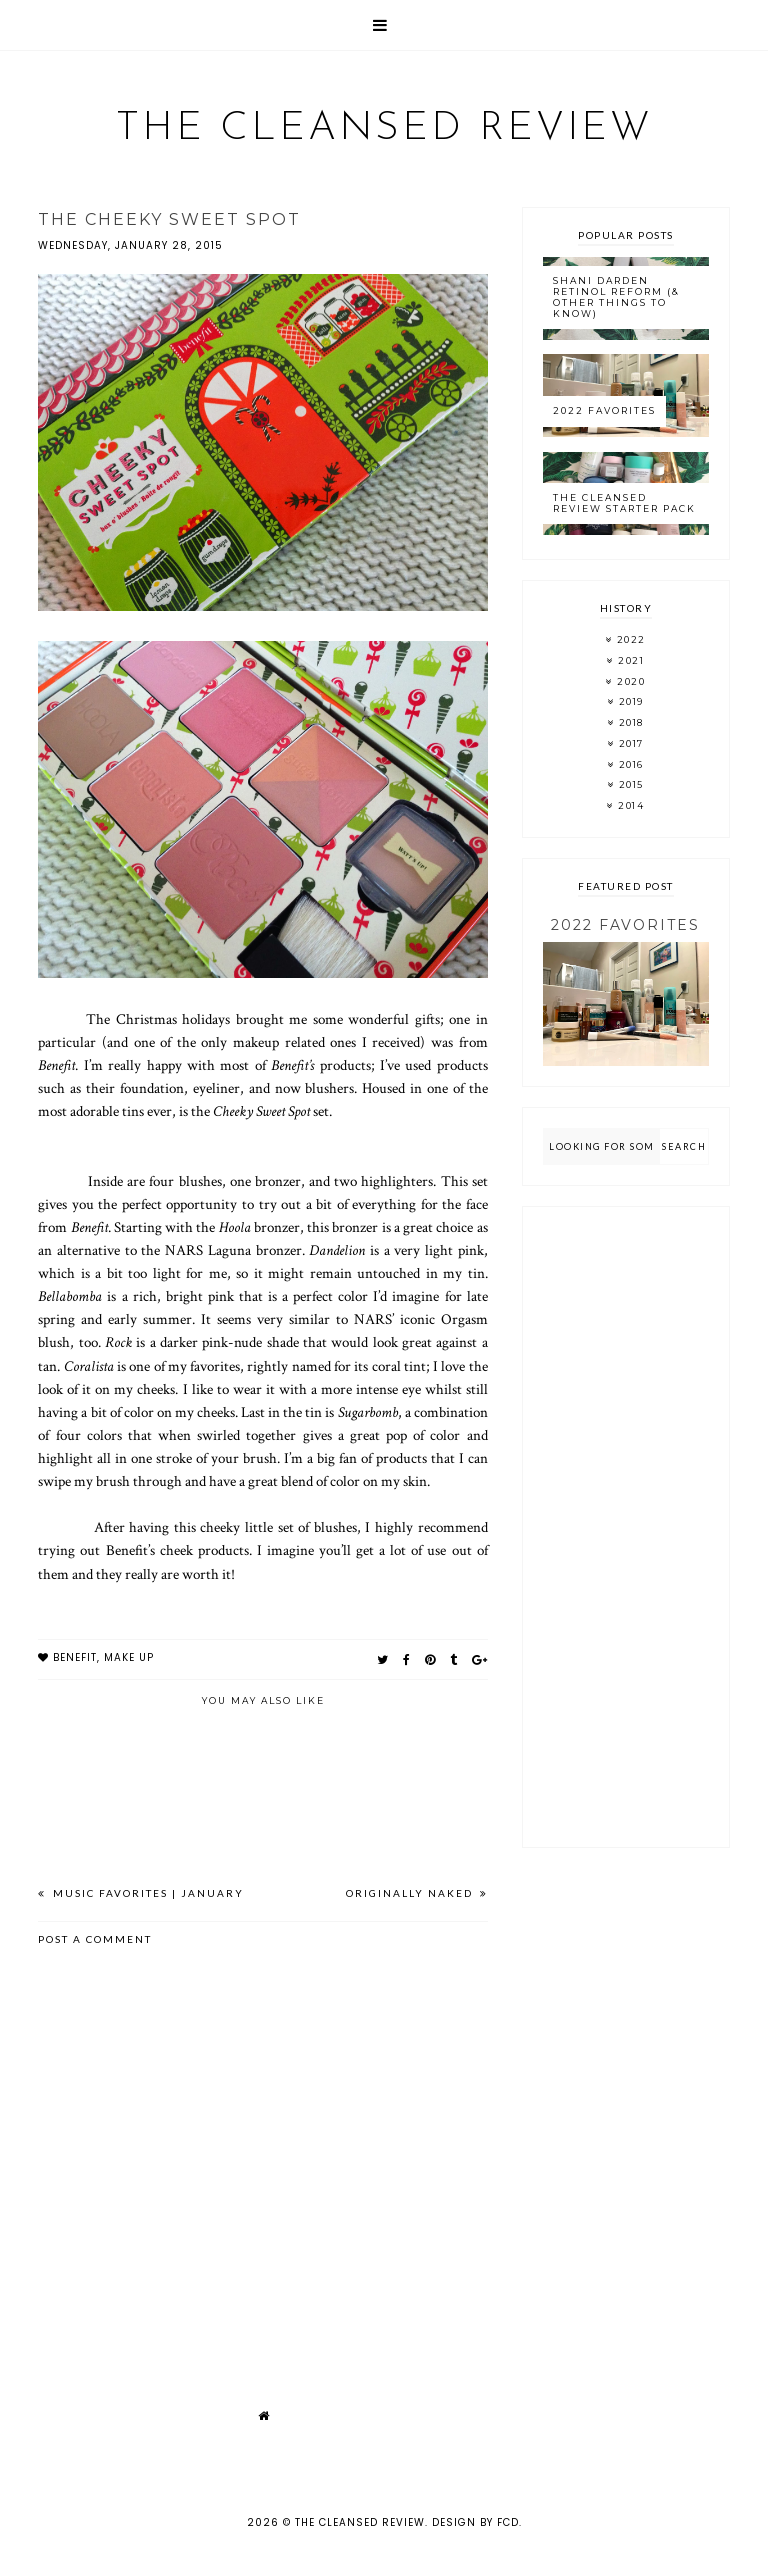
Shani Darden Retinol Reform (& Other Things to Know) (616, 296)
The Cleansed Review (384, 129)
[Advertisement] (625, 1527)
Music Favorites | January (146, 1893)
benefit (75, 1657)
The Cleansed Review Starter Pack (624, 503)
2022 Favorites (604, 410)
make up (129, 1657)
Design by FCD (475, 2522)
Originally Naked (411, 1893)
